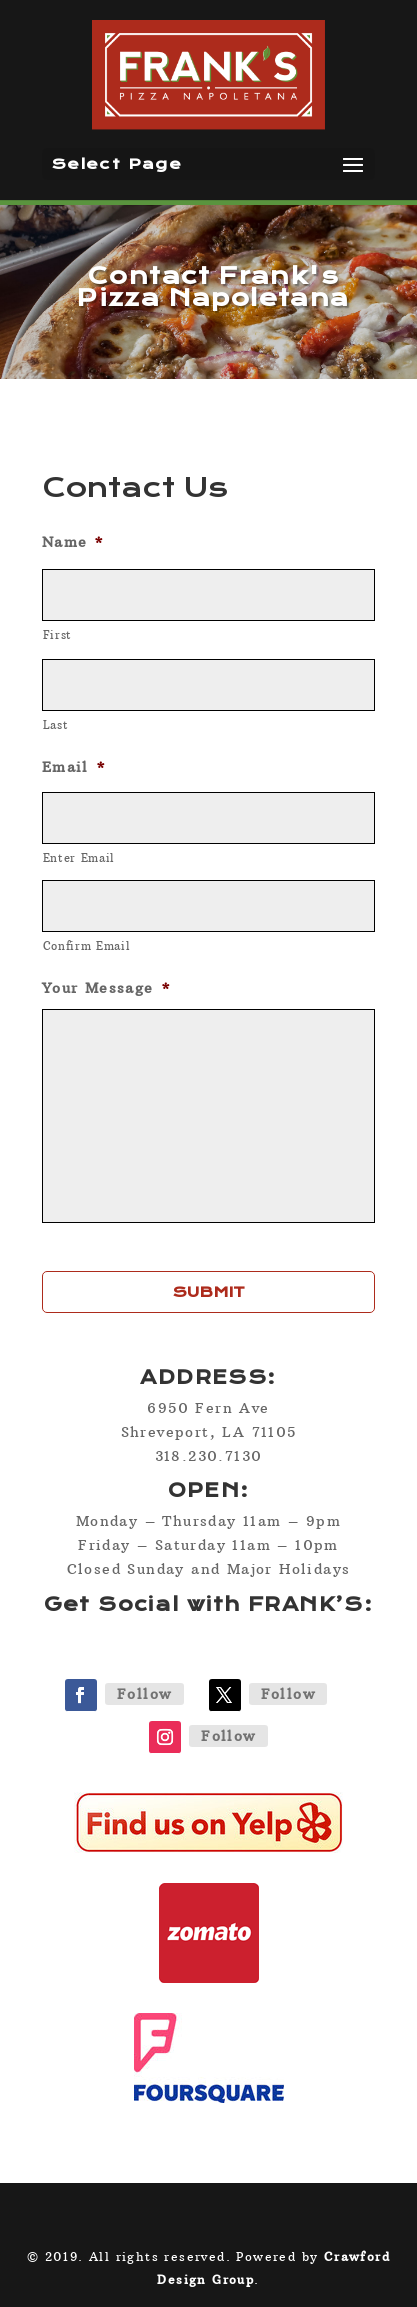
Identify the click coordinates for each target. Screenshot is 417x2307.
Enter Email (79, 858)
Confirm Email (87, 946)
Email (73, 767)
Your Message (106, 988)
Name (73, 542)
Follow (144, 1694)
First (57, 635)
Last (56, 725)
